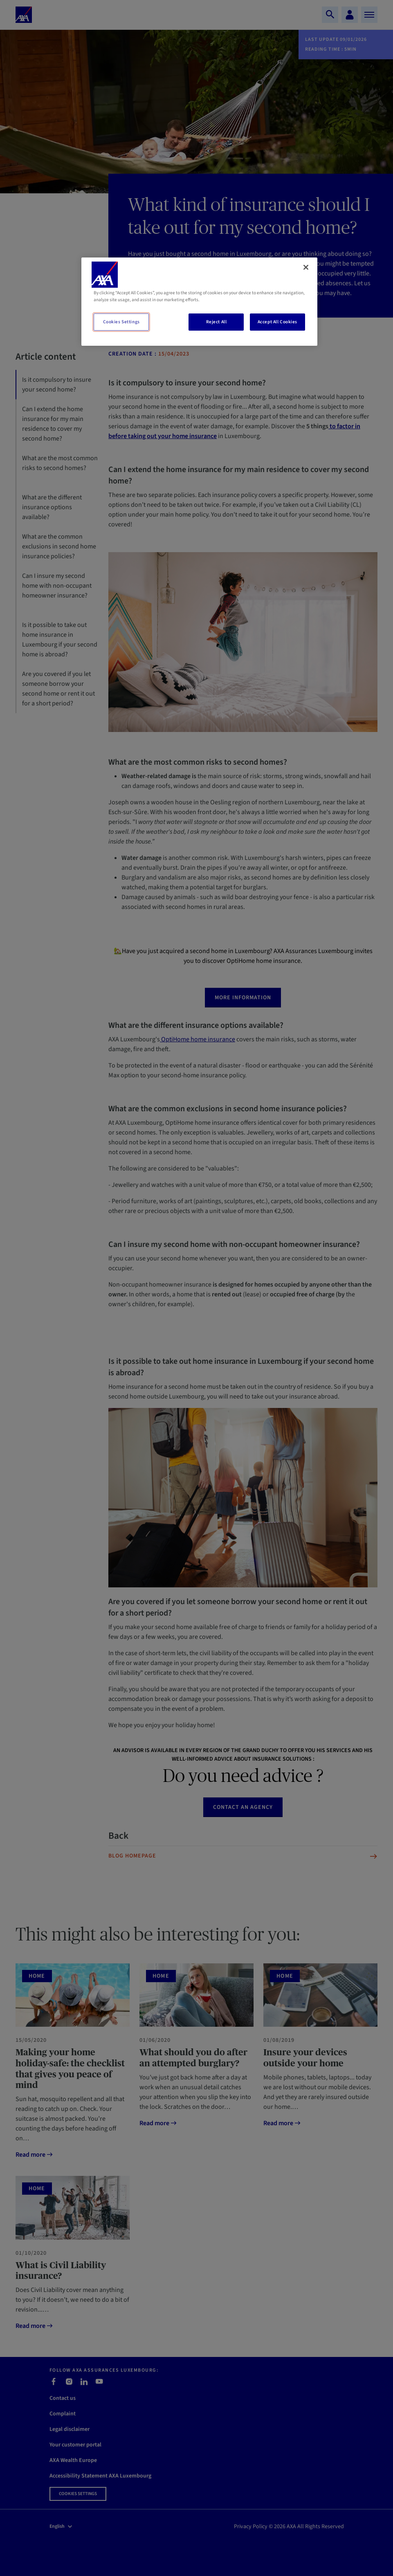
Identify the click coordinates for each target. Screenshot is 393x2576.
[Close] (306, 267)
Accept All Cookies (277, 321)
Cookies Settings (121, 321)
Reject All (216, 321)
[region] (199, 301)
